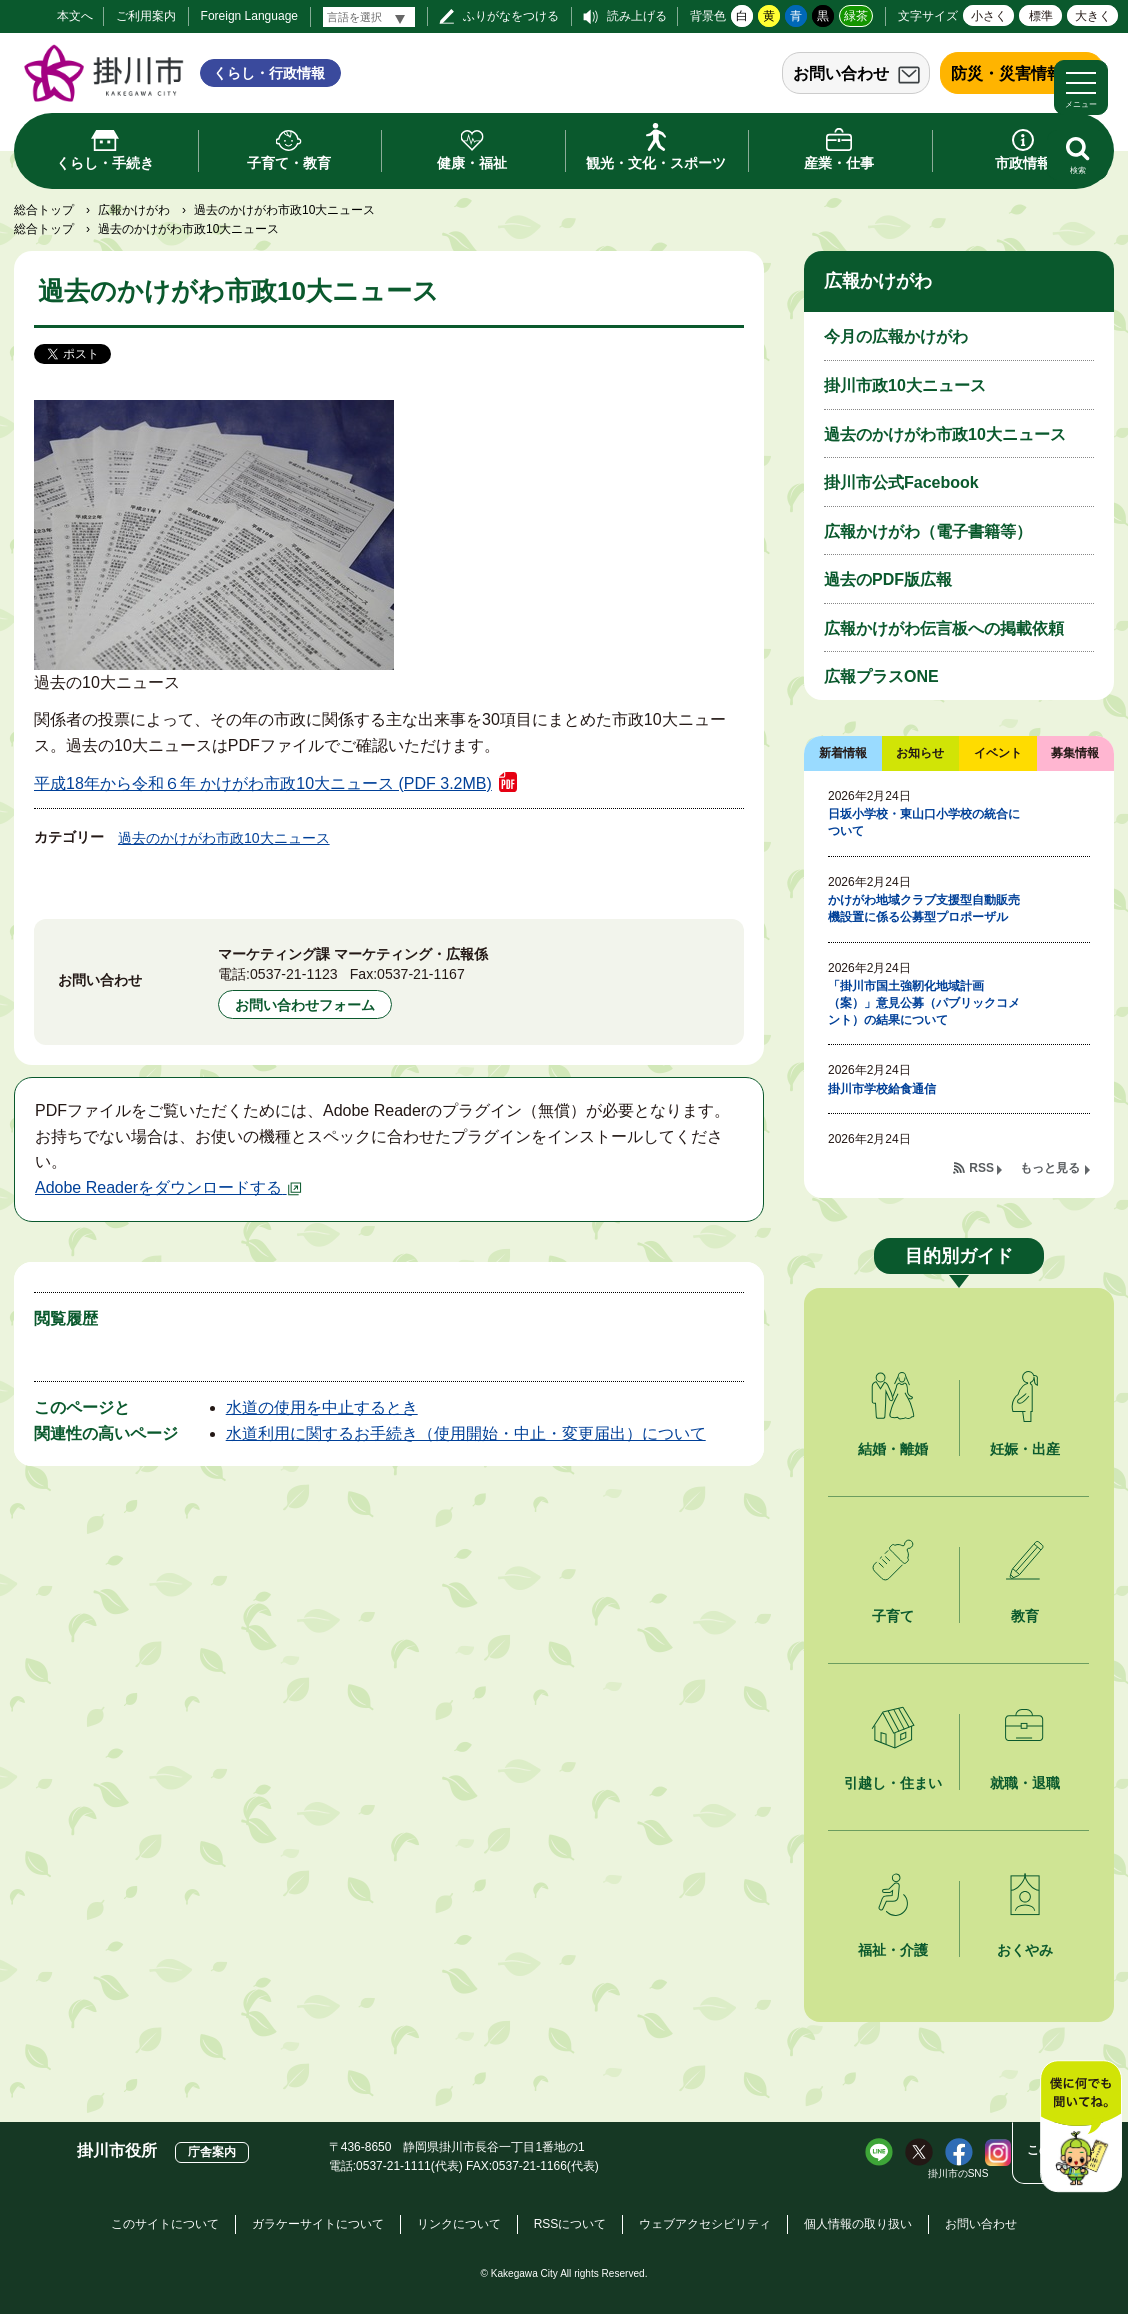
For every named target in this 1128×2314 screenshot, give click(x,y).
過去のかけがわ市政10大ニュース (224, 838)
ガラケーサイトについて (318, 2224)
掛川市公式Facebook (901, 482)
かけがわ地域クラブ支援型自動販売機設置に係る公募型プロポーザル (924, 908)
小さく (989, 16)
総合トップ (44, 210)
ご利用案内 (146, 16)
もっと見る (1050, 1168)
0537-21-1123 (294, 974)
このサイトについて (165, 2224)
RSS (981, 1168)
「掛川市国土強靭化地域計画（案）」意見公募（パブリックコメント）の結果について (924, 1003)
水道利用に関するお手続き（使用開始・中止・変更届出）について (466, 1433)
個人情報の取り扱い (858, 2224)
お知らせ (920, 753)
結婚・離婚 (893, 1449)
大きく (1093, 16)
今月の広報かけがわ (896, 336)
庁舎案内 (212, 2152)
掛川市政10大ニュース (905, 385)
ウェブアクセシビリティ (705, 2224)
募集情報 (1075, 753)
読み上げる (637, 16)
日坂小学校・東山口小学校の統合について (924, 822)
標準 (1041, 16)
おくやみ (1025, 1950)
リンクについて (459, 2224)
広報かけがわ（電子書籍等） (928, 531)
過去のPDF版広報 (888, 579)
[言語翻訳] (369, 17)
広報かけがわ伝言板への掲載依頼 (944, 628)
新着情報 (843, 753)
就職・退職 (1025, 1783)
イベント (998, 753)
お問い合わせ (841, 73)
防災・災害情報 (1007, 73)
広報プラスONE (881, 676)
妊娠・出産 (1025, 1449)
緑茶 (856, 16)
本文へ (75, 16)
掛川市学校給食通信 (882, 1089)
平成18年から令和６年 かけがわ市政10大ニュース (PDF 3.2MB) (263, 783)
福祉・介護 (893, 1950)
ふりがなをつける (511, 16)
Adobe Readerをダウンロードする (169, 1187)
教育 (1025, 1616)
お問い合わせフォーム (305, 1005)
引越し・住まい (893, 1783)
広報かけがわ (134, 210)
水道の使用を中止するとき (322, 1407)
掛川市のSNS (958, 2173)
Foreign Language (249, 16)
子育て (893, 1616)
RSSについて (570, 2224)
